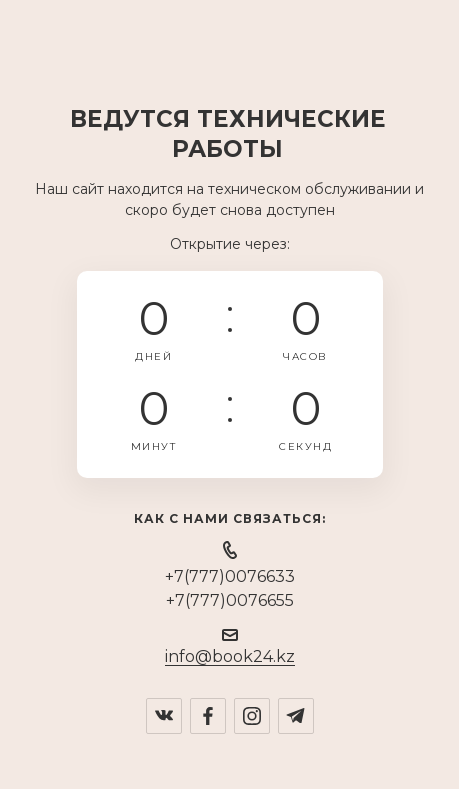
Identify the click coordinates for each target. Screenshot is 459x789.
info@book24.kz (230, 656)
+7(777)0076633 (230, 576)
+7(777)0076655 (230, 600)
